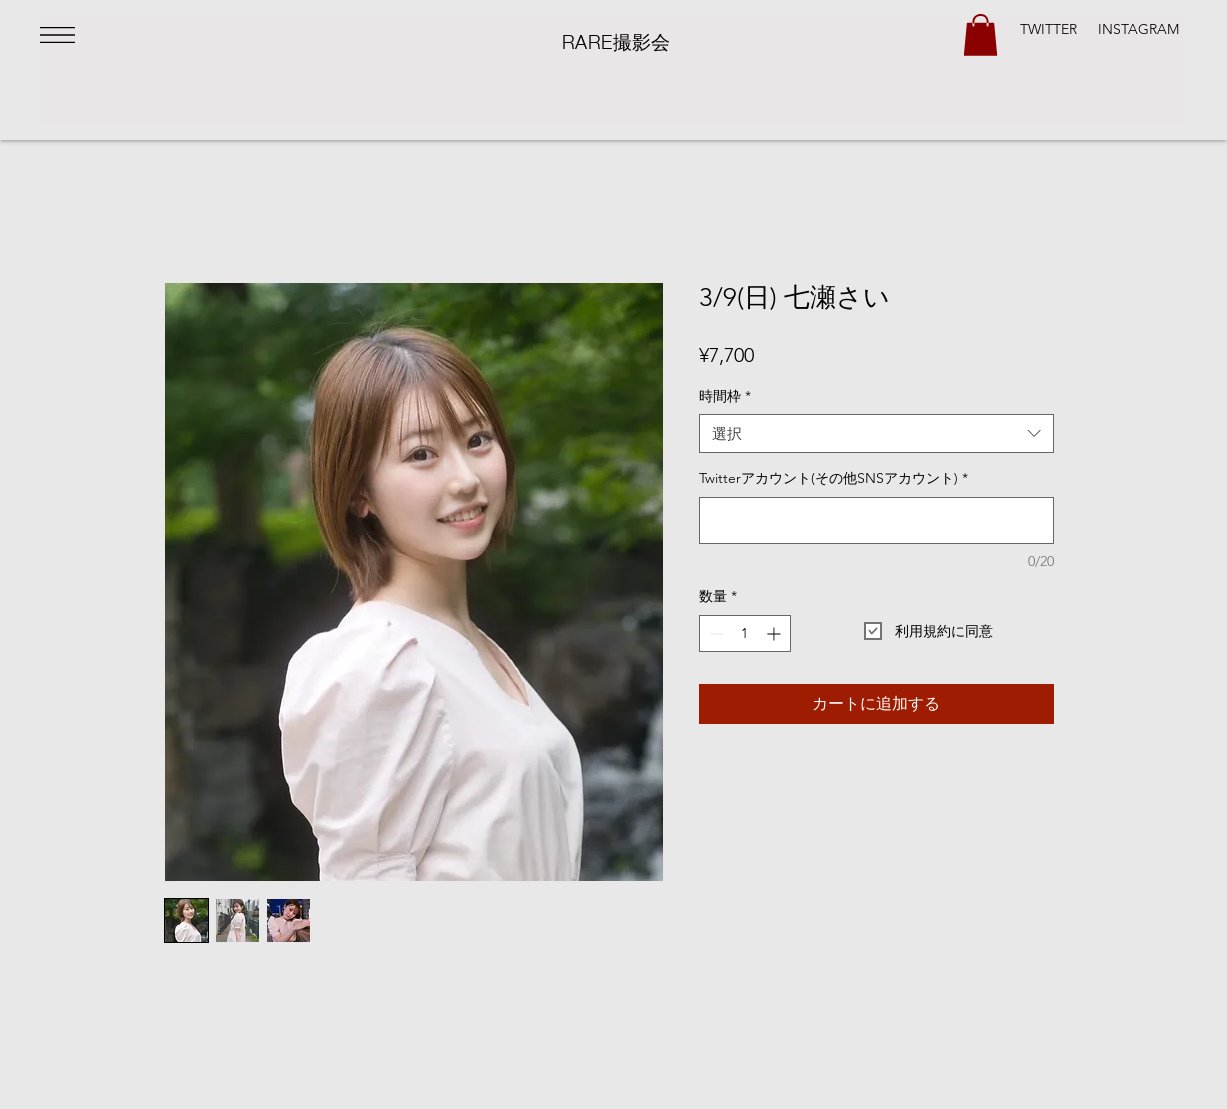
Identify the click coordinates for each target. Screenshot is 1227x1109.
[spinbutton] (745, 633)
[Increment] (775, 633)
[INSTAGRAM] (1138, 30)
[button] (57, 35)
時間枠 (725, 396)
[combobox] (876, 433)
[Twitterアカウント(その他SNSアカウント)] (876, 520)
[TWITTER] (1048, 30)
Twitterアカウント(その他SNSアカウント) (833, 478)
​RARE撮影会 (616, 40)
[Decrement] (714, 633)
